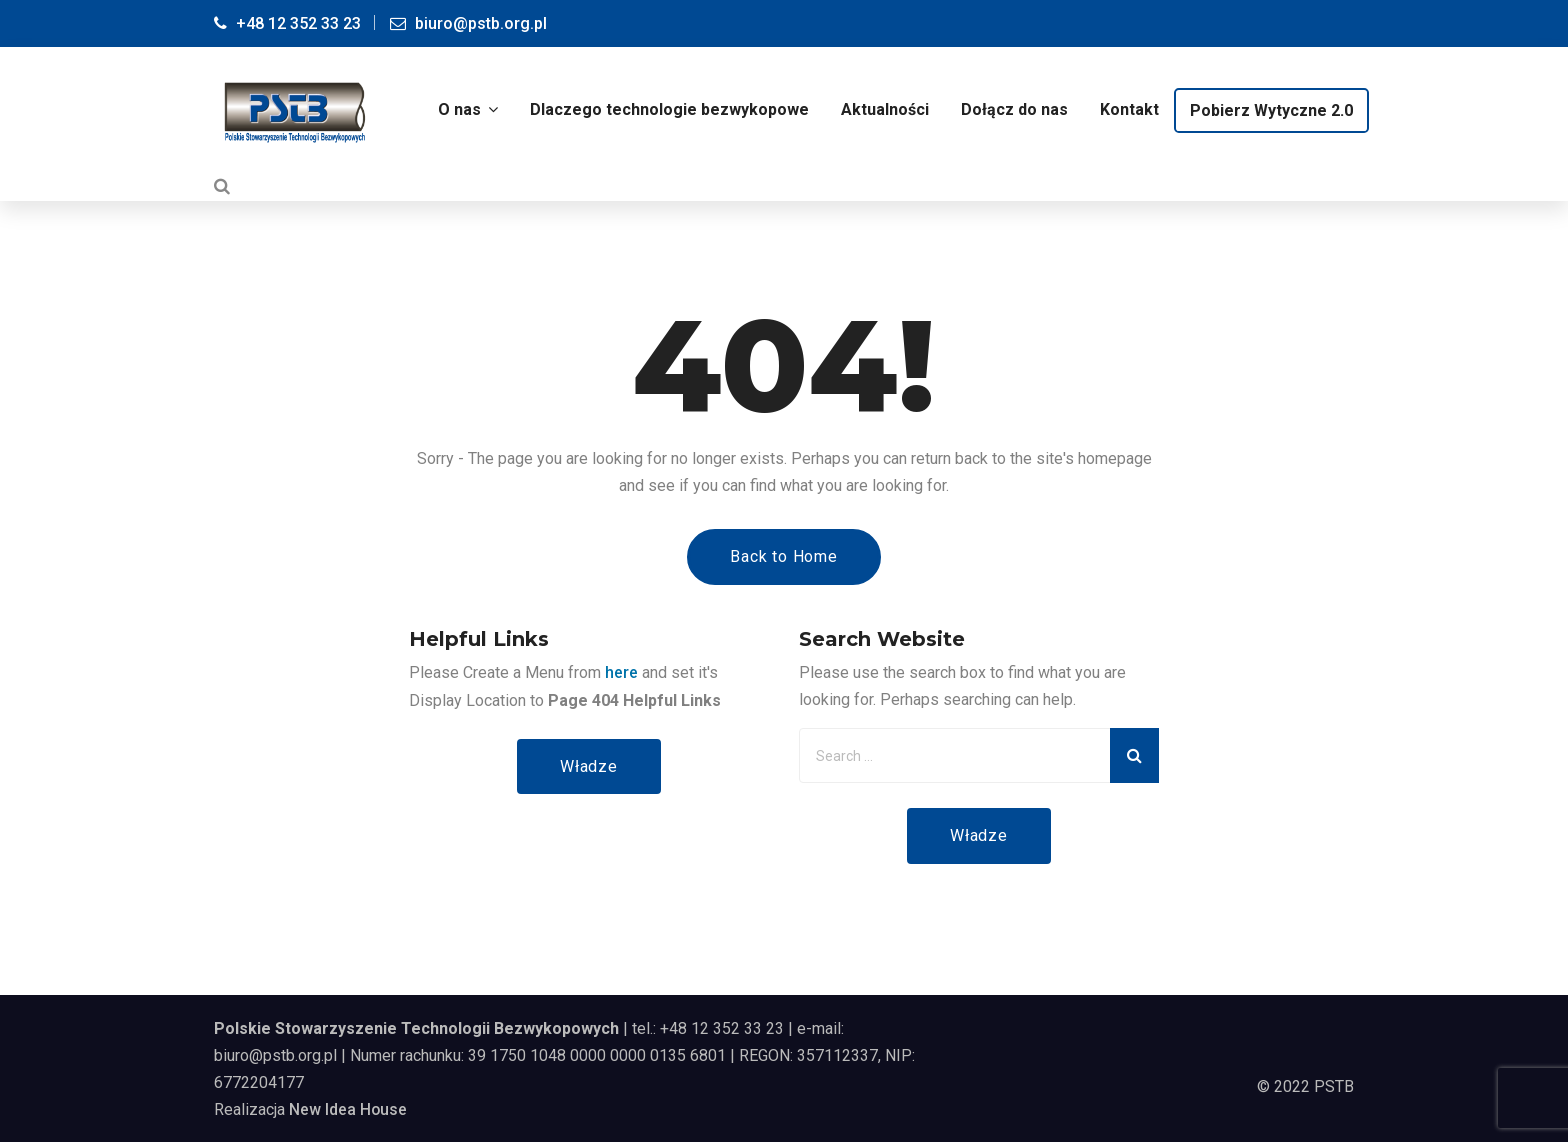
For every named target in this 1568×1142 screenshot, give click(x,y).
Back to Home (784, 555)
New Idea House (348, 1108)
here (621, 670)
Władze (589, 764)
